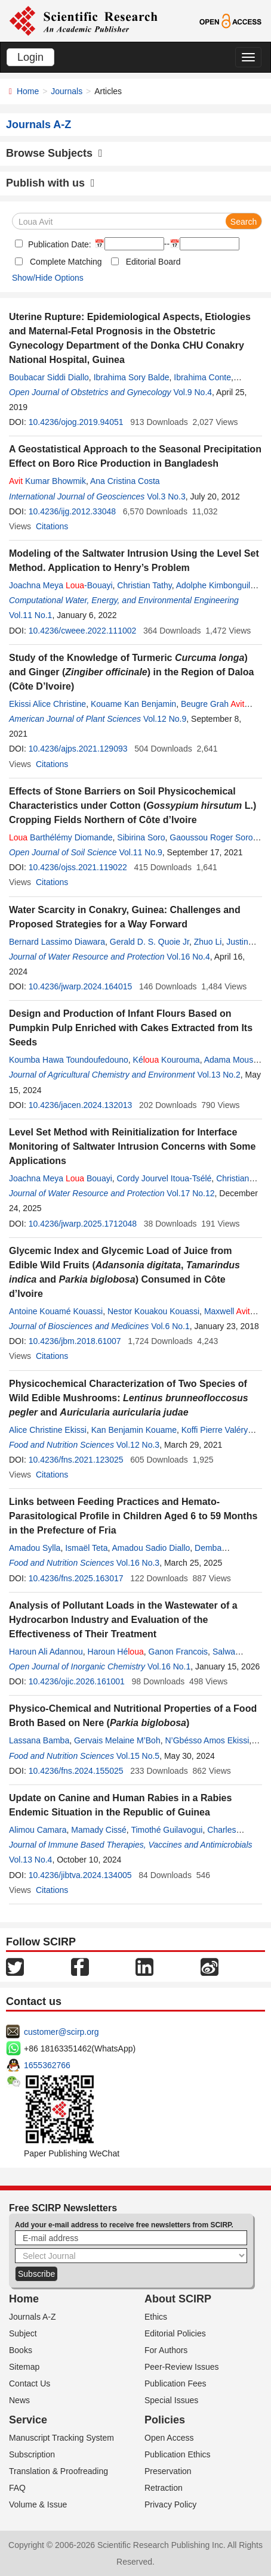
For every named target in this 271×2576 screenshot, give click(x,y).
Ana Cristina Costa (125, 481)
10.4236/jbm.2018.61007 (75, 1341)
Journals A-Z (32, 2316)
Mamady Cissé (99, 1830)
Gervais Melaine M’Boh (117, 1740)
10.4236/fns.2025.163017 (76, 1578)
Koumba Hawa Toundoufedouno (68, 1059)
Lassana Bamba (39, 1740)
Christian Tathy (144, 585)
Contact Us (29, 2383)
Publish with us (50, 183)
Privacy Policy (170, 2504)
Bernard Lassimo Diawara (57, 941)
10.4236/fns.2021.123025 (76, 1459)
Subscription (32, 2454)
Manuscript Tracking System (61, 2437)
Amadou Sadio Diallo (151, 1548)
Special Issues (171, 2400)
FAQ (17, 2488)
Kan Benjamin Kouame (134, 1430)
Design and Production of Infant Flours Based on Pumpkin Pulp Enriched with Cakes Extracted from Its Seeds (130, 1027)
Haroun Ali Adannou (46, 1651)
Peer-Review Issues (181, 2367)
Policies (164, 2420)
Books (20, 2350)
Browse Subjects (54, 153)
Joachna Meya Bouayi (60, 1178)
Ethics (155, 2316)
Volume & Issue (38, 2504)
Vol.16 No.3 (137, 1563)
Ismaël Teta (86, 1548)
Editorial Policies (175, 2333)
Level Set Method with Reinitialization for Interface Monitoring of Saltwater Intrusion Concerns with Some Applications (132, 1146)
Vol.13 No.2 (218, 1074)
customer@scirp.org (61, 2032)
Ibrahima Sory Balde (132, 377)
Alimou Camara (37, 1830)
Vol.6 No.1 (170, 1326)
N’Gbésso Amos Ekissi (207, 1740)
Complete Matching (66, 261)
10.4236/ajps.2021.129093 (78, 748)
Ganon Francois (178, 1651)
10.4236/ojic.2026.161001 (77, 1681)
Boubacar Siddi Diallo (49, 377)
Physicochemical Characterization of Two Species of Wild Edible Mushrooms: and (128, 1398)
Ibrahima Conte (202, 377)
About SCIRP (177, 2299)
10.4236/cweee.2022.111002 (83, 630)
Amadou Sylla (34, 1548)
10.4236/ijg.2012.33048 (72, 511)
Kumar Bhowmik (47, 481)
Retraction (163, 2488)
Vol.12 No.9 (164, 719)
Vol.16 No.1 (168, 1666)
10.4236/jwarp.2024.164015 (81, 986)
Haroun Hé (116, 1651)
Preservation (168, 2471)
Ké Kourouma (166, 1059)
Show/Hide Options (48, 278)
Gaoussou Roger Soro (211, 837)
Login (30, 57)
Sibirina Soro (141, 837)
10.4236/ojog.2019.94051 (76, 422)
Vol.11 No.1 (30, 615)
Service (28, 2420)
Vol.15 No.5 (137, 1756)
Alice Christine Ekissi (48, 1430)
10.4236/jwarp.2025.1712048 (83, 1223)
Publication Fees (175, 2383)
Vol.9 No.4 (192, 392)
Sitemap (24, 2367)
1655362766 (47, 2065)
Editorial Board (153, 261)
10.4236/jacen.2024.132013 (81, 1105)
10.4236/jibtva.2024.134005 (80, 1875)
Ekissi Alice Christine (47, 704)
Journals (66, 91)
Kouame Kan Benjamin (133, 704)
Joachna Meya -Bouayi (61, 585)
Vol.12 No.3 (137, 1445)
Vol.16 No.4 (188, 956)
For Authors (165, 2350)
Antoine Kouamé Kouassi (56, 1311)
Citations (52, 526)
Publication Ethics (177, 2454)
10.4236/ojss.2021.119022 (78, 867)
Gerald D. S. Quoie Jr (149, 941)
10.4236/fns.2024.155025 (76, 1771)
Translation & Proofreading (58, 2471)
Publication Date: (58, 244)
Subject (23, 2333)
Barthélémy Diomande (61, 837)
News (19, 2400)
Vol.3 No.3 (166, 496)
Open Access (169, 2437)
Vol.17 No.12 (190, 1193)
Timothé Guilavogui (166, 1830)
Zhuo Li (208, 941)
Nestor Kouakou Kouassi (153, 1311)
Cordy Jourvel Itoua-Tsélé (164, 1178)
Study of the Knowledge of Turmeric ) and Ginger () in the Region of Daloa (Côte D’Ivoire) (131, 672)
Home (28, 91)
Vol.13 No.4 (30, 1859)
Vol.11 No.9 (140, 852)
